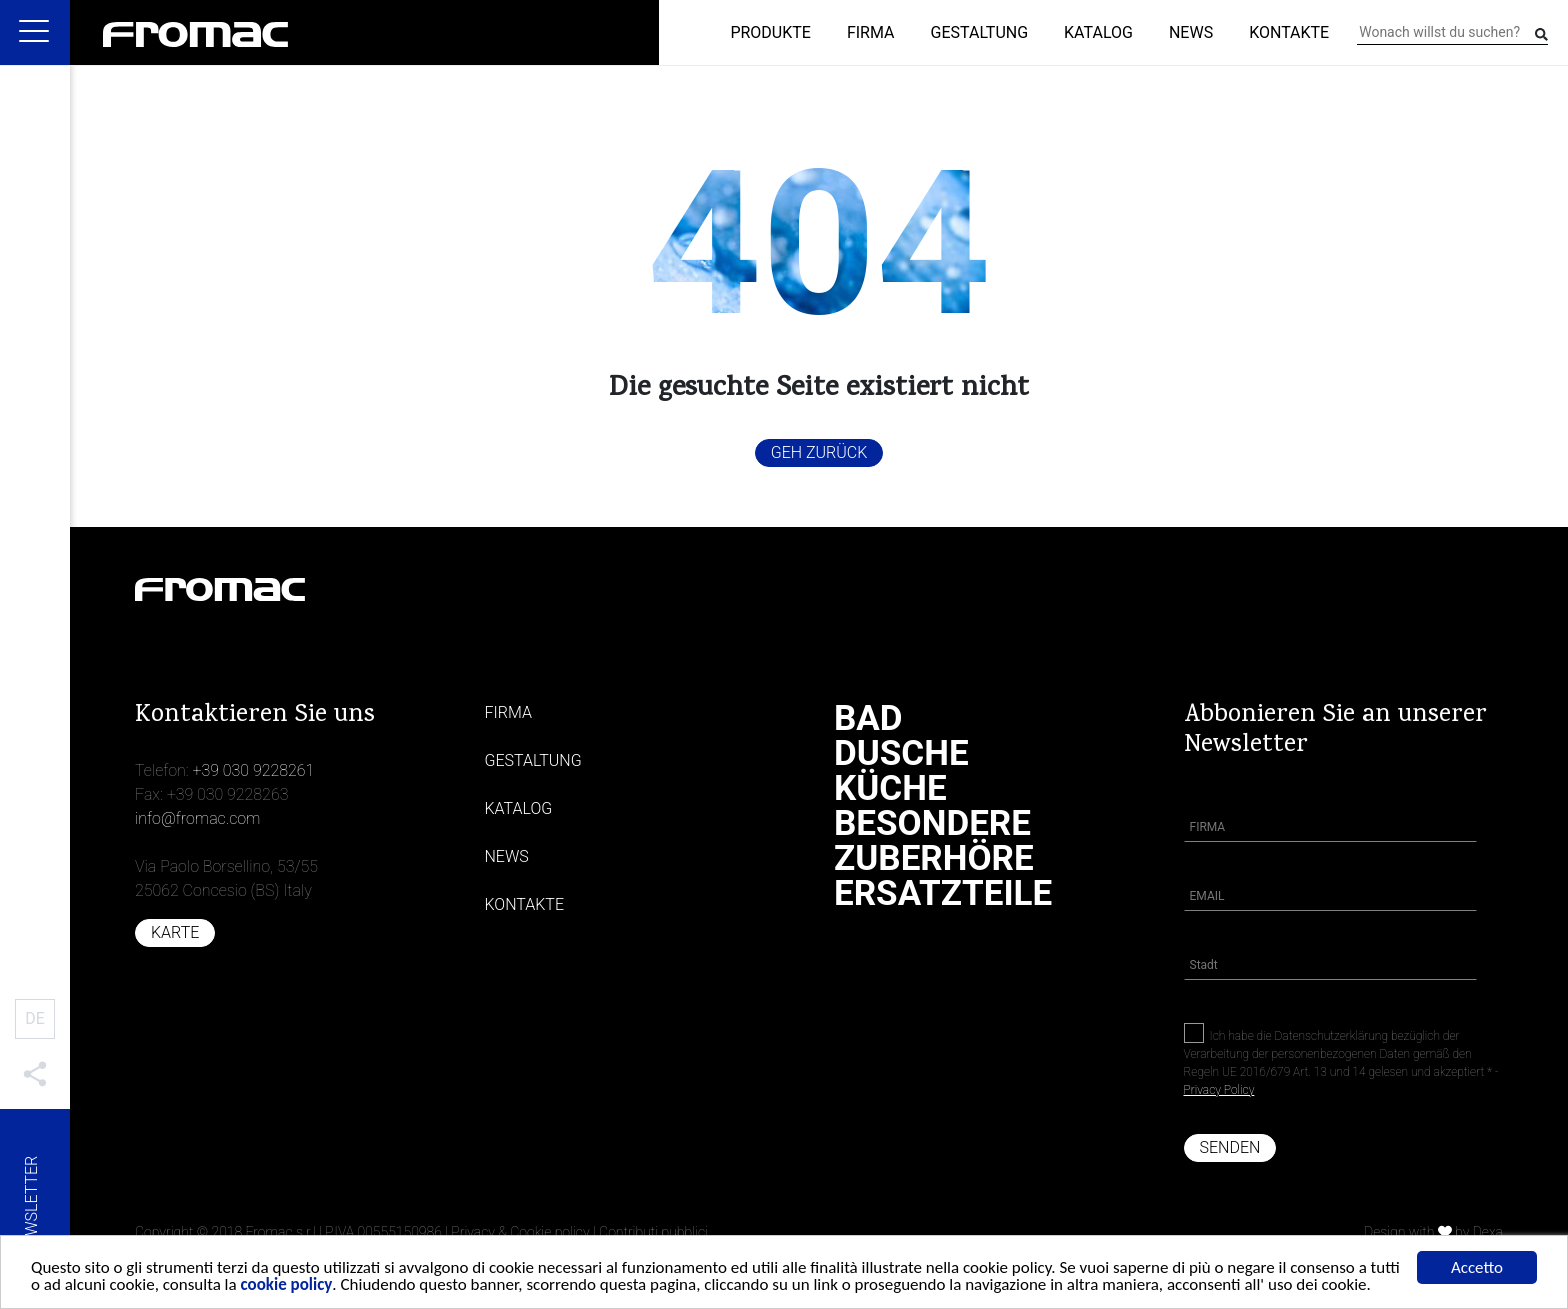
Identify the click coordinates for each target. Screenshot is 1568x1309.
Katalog (1098, 32)
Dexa (1488, 1232)
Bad (868, 718)
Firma (871, 32)
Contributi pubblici (653, 1232)
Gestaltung (980, 32)
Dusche (901, 753)
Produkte (770, 32)
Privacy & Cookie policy (520, 1232)
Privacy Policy (1219, 1090)
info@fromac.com (197, 818)
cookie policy (287, 1288)
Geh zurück (819, 452)
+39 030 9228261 (253, 770)
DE (35, 1018)
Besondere (932, 823)
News (1191, 32)
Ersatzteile (943, 893)
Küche (890, 788)
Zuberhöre (934, 858)
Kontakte (1289, 32)
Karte (175, 932)
